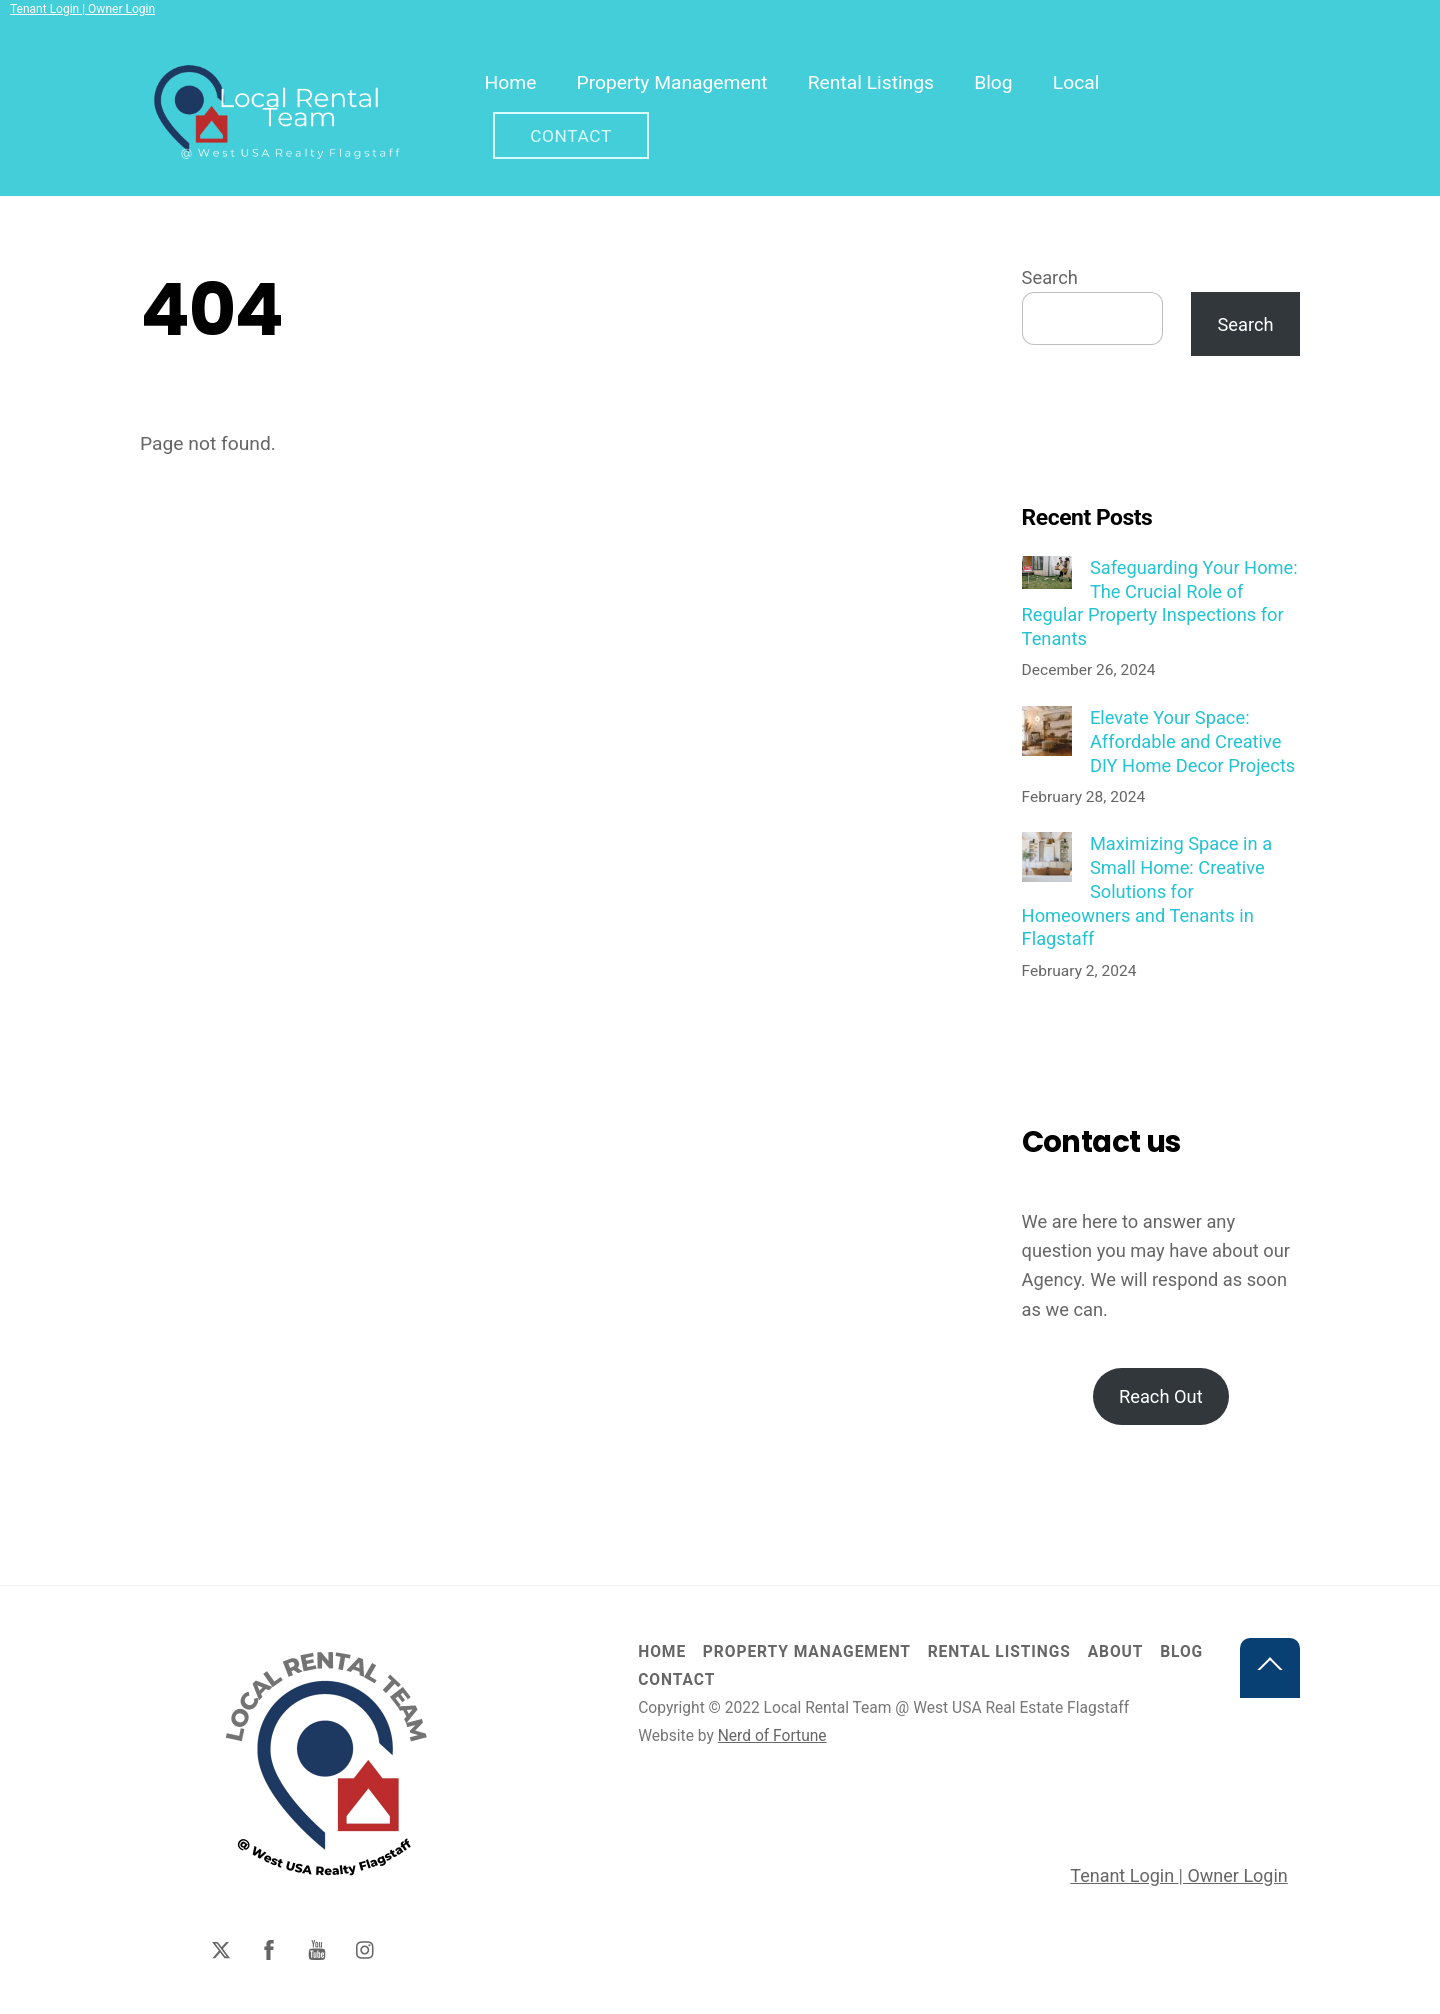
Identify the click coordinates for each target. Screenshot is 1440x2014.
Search (1050, 278)
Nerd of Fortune (772, 1737)
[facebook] (269, 1949)
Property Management (672, 82)
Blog (994, 82)
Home (512, 82)
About (1116, 1653)
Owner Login (120, 9)
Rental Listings (872, 82)
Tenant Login (46, 9)
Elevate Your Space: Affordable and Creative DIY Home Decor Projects (1192, 742)
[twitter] (221, 1949)
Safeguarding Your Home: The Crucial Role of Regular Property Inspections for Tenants (1160, 604)
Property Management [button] (807, 1653)
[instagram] (366, 1949)
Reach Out (1161, 1397)
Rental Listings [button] (999, 1653)
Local (1077, 82)
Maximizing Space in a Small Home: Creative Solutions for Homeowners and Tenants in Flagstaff (1147, 892)
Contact (572, 136)
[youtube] (317, 1949)
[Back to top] (1270, 1669)
